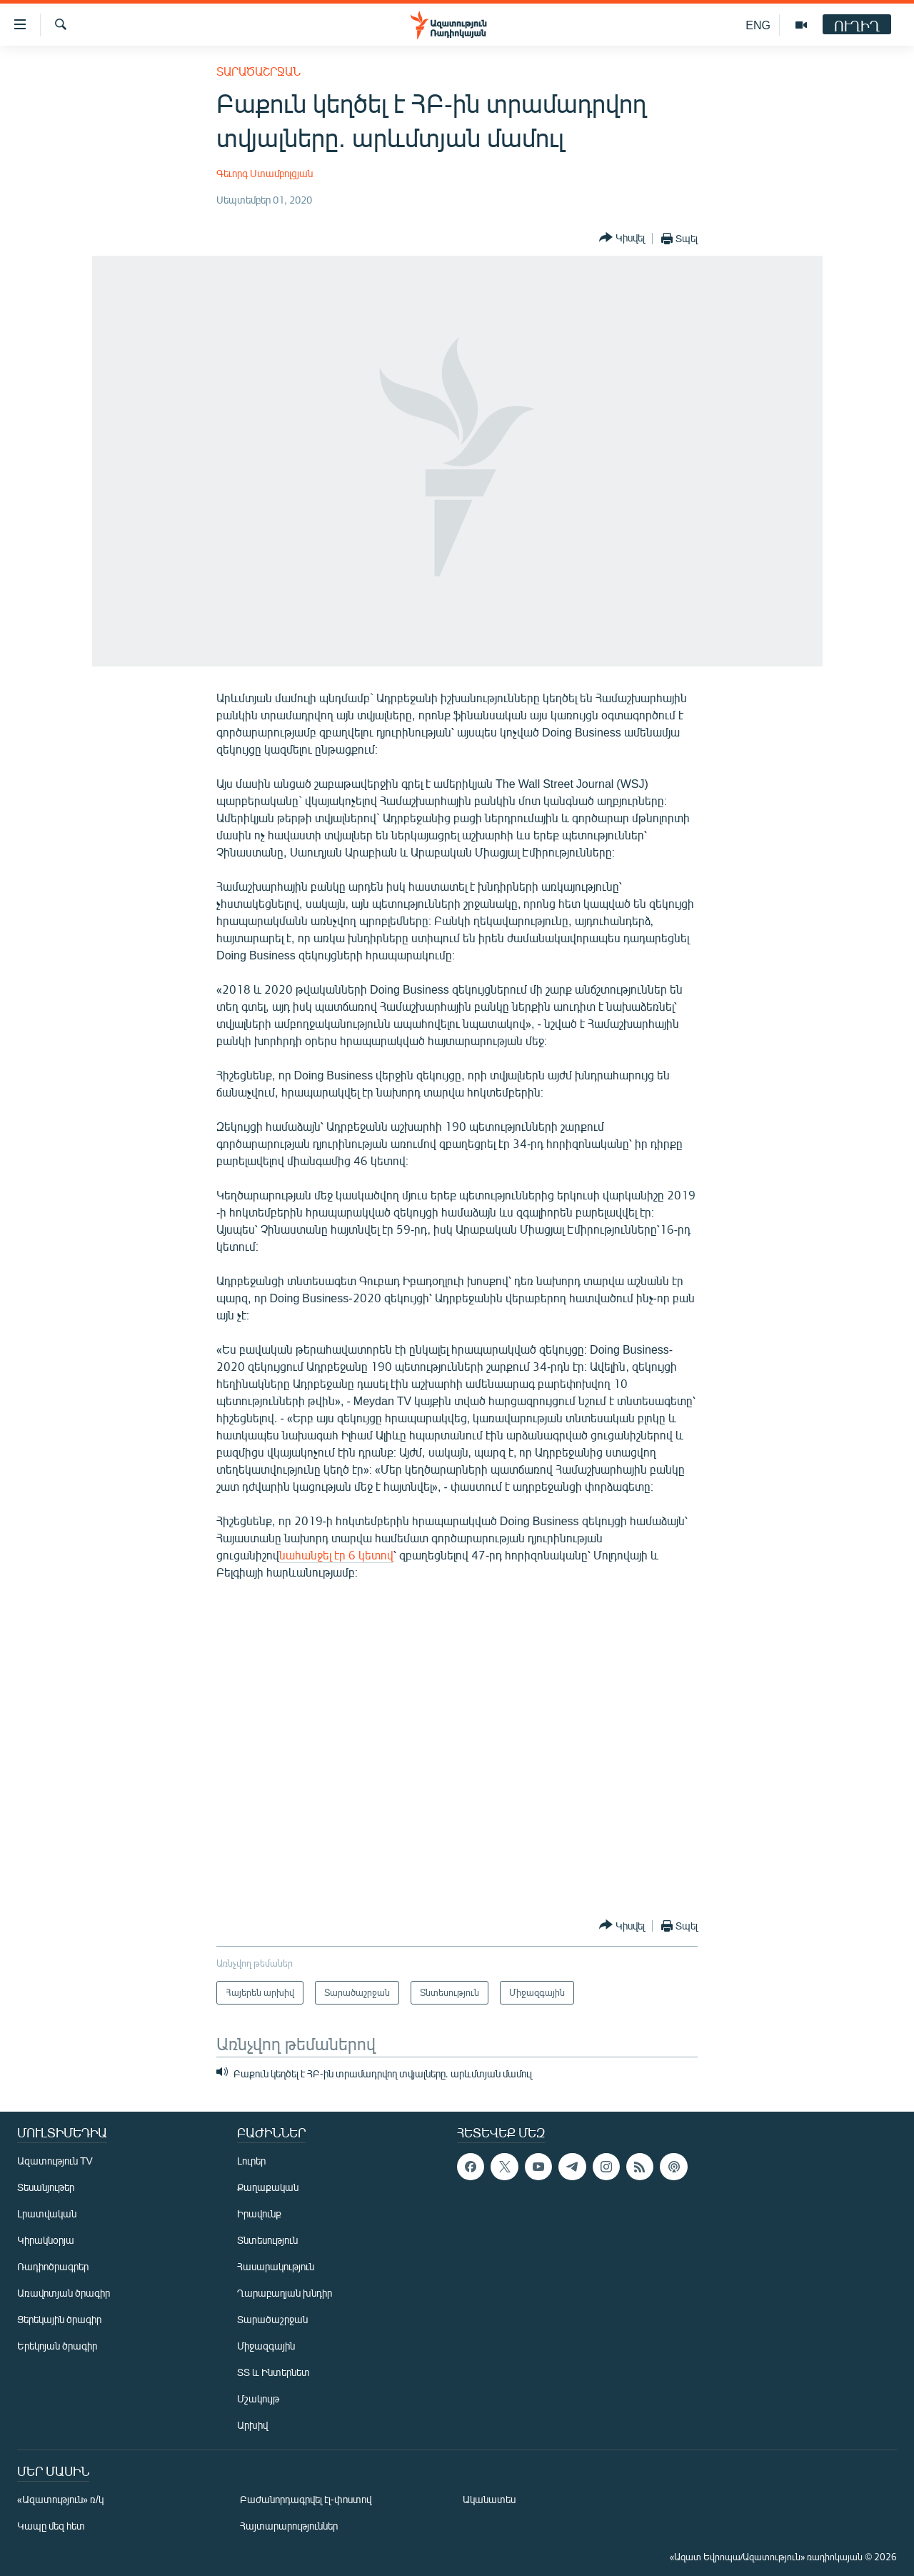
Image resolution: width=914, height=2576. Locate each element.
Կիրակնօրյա (45, 2240)
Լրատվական (46, 2213)
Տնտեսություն (267, 2240)
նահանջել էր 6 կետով (336, 1555)
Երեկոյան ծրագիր (57, 2346)
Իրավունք (259, 2213)
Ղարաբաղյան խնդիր (284, 2293)
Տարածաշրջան (258, 71)
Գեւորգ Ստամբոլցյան (264, 173)
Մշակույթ (258, 2398)
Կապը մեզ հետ (51, 2526)
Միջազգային (266, 2346)
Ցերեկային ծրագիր (59, 2319)
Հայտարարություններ (289, 2526)
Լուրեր (251, 2161)
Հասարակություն (275, 2266)
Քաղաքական (267, 2187)
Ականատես (489, 2499)
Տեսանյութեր (45, 2187)
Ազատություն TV (55, 2161)
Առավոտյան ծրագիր (63, 2293)
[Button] (622, 238)
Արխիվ (252, 2425)
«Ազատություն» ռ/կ (60, 2499)
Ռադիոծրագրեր (53, 2266)
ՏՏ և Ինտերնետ (273, 2372)
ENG (757, 24)
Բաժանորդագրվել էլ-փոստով (305, 2499)
